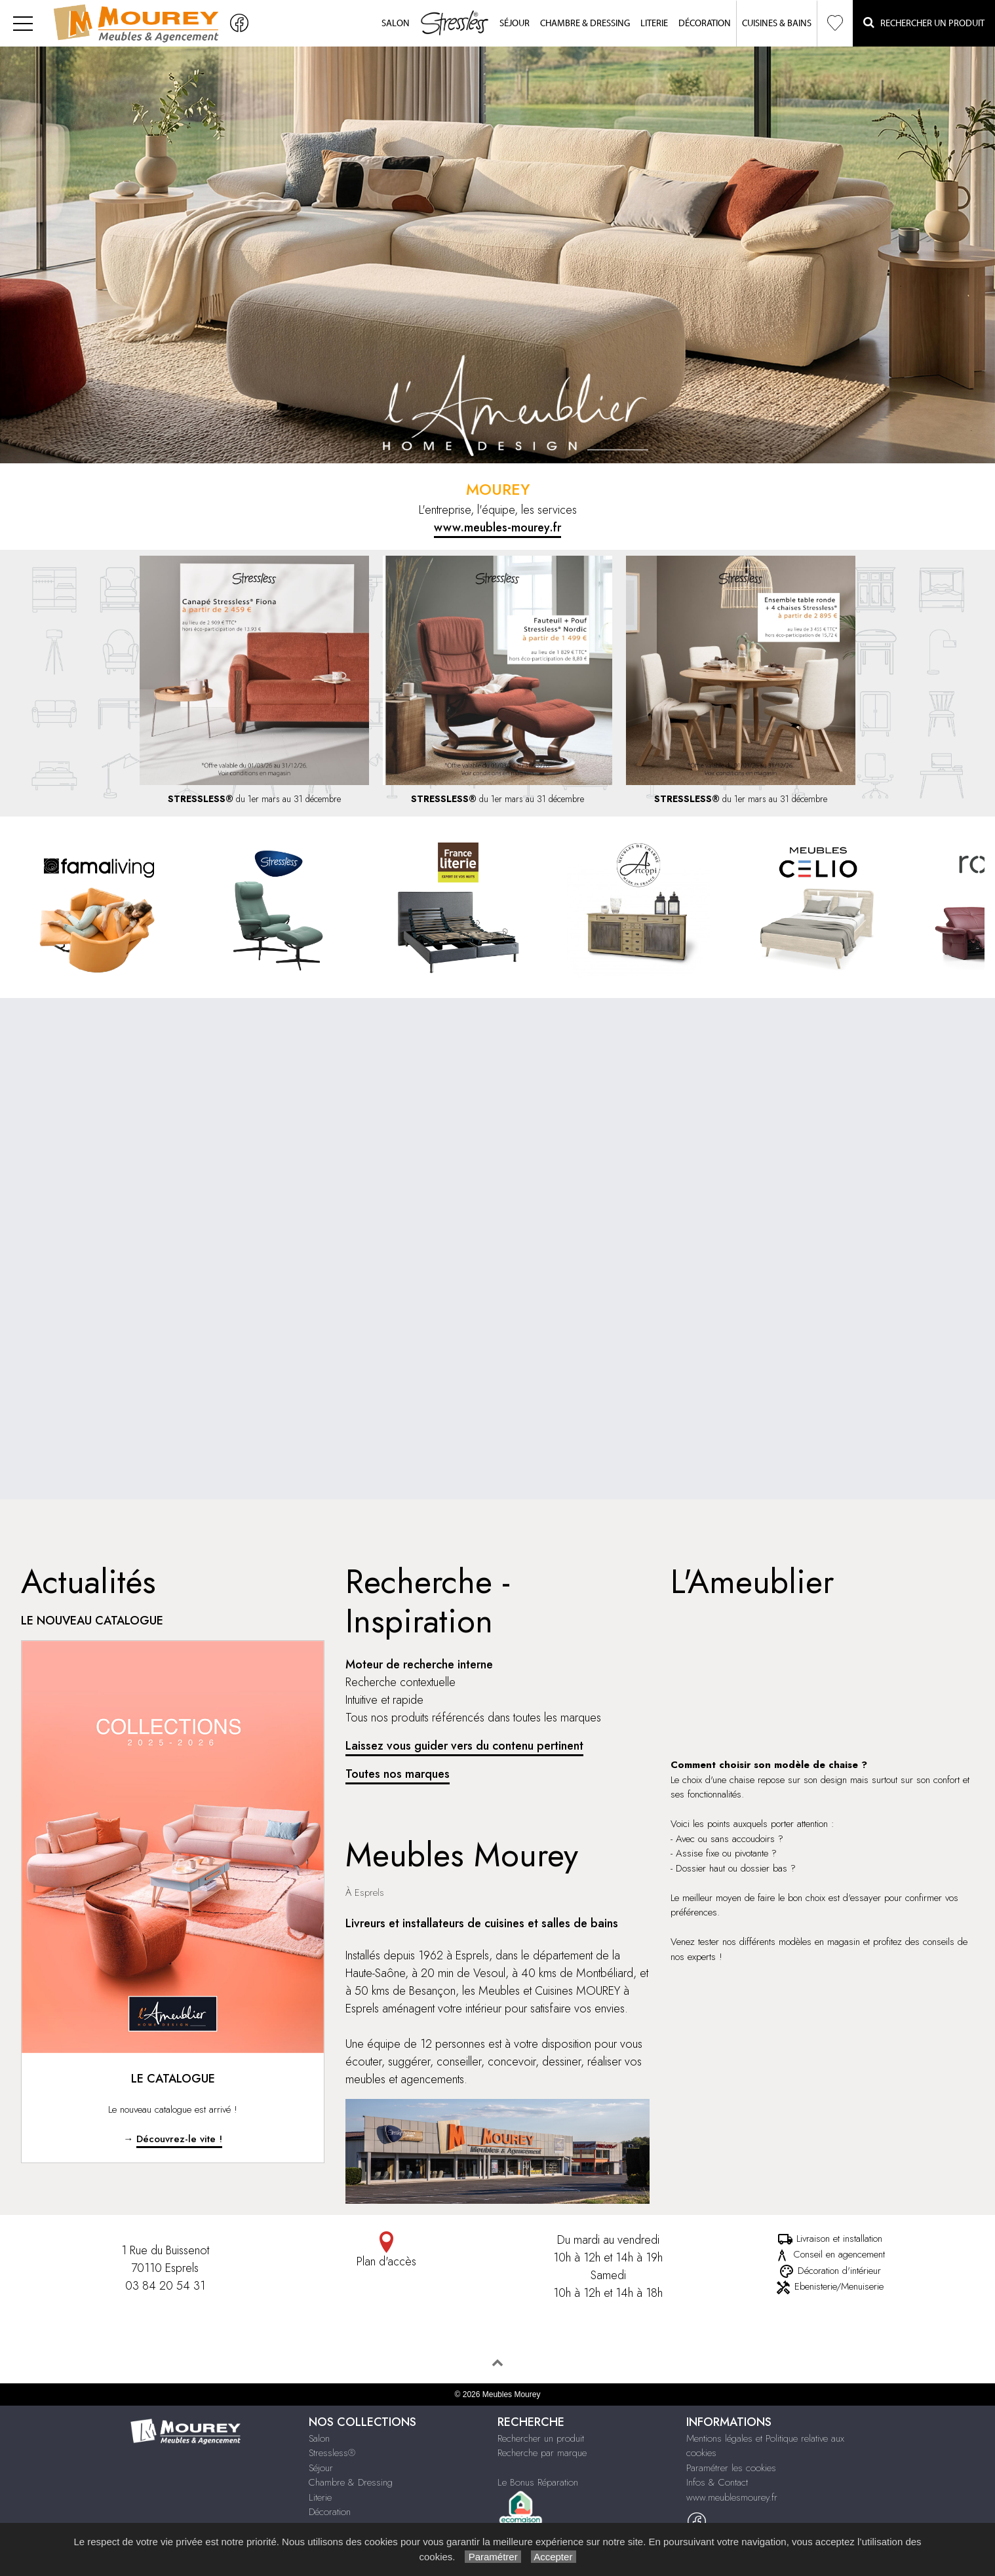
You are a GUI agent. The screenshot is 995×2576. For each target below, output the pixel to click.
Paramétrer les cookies (731, 2468)
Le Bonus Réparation (537, 2482)
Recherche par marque (542, 2453)
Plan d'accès (386, 2250)
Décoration (704, 23)
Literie (654, 23)
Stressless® (332, 2453)
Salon (395, 23)
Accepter (554, 2556)
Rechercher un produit (540, 2438)
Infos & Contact (717, 2482)
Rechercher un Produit (924, 22)
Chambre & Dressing (585, 23)
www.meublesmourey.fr (731, 2497)
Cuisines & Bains (776, 23)
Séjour (514, 23)
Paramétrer (492, 2556)
